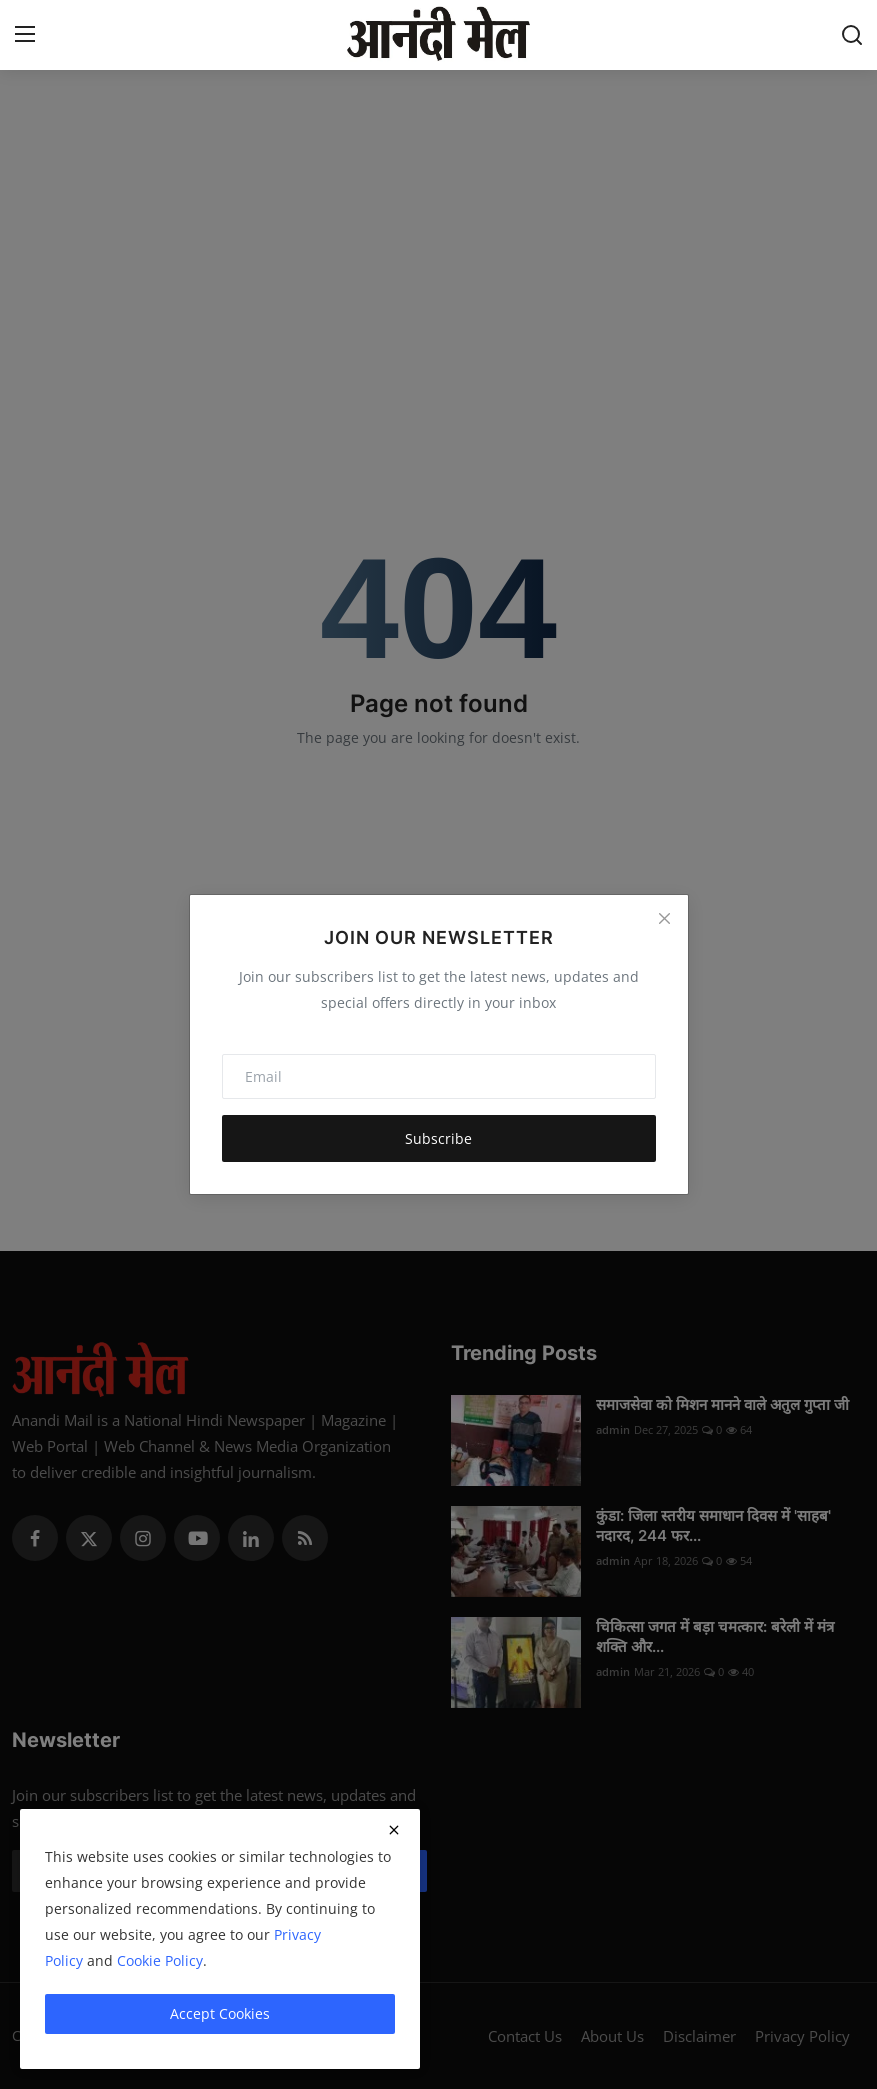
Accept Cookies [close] (220, 2013)
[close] (394, 1830)
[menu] (25, 35)
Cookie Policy (160, 1960)
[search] (852, 35)
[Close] (664, 918)
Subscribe (438, 1138)
